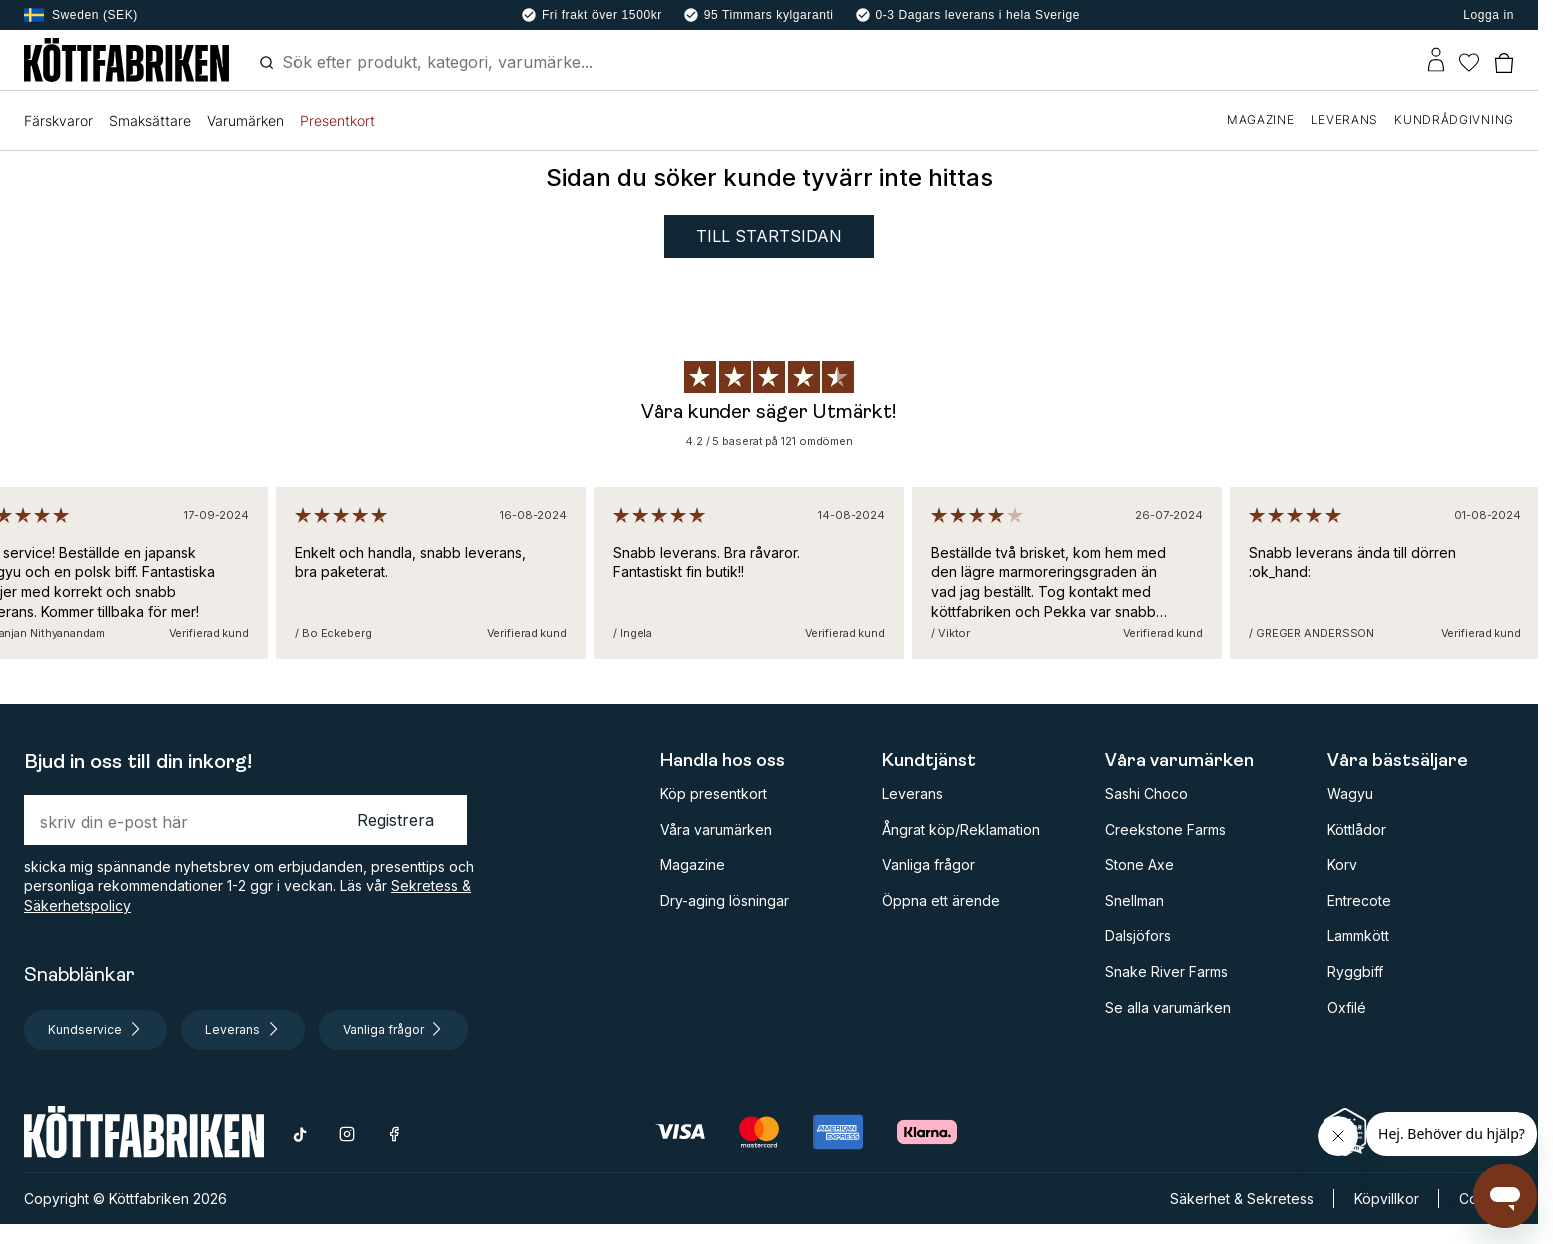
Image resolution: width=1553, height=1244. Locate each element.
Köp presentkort (713, 793)
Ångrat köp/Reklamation (961, 829)
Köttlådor (1356, 829)
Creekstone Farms (1165, 829)
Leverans (912, 793)
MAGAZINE (1261, 119)
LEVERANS (1345, 119)
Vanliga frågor (928, 864)
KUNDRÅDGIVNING (1454, 119)
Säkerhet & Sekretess (1242, 1198)
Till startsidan (769, 236)
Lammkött (1358, 935)
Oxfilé (1346, 1007)
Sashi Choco (1146, 793)
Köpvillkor (1386, 1198)
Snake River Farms (1166, 971)
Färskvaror (58, 120)
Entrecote (1359, 900)
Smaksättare (150, 120)
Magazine (692, 864)
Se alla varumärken (1168, 1007)
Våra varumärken (716, 829)
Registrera (395, 820)
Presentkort (337, 120)
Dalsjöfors (1138, 935)
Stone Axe (1139, 864)
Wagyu (1350, 793)
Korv (1342, 864)
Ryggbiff (1355, 971)
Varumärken (245, 120)
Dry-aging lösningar (724, 900)
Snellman (1134, 900)
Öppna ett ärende (941, 900)
